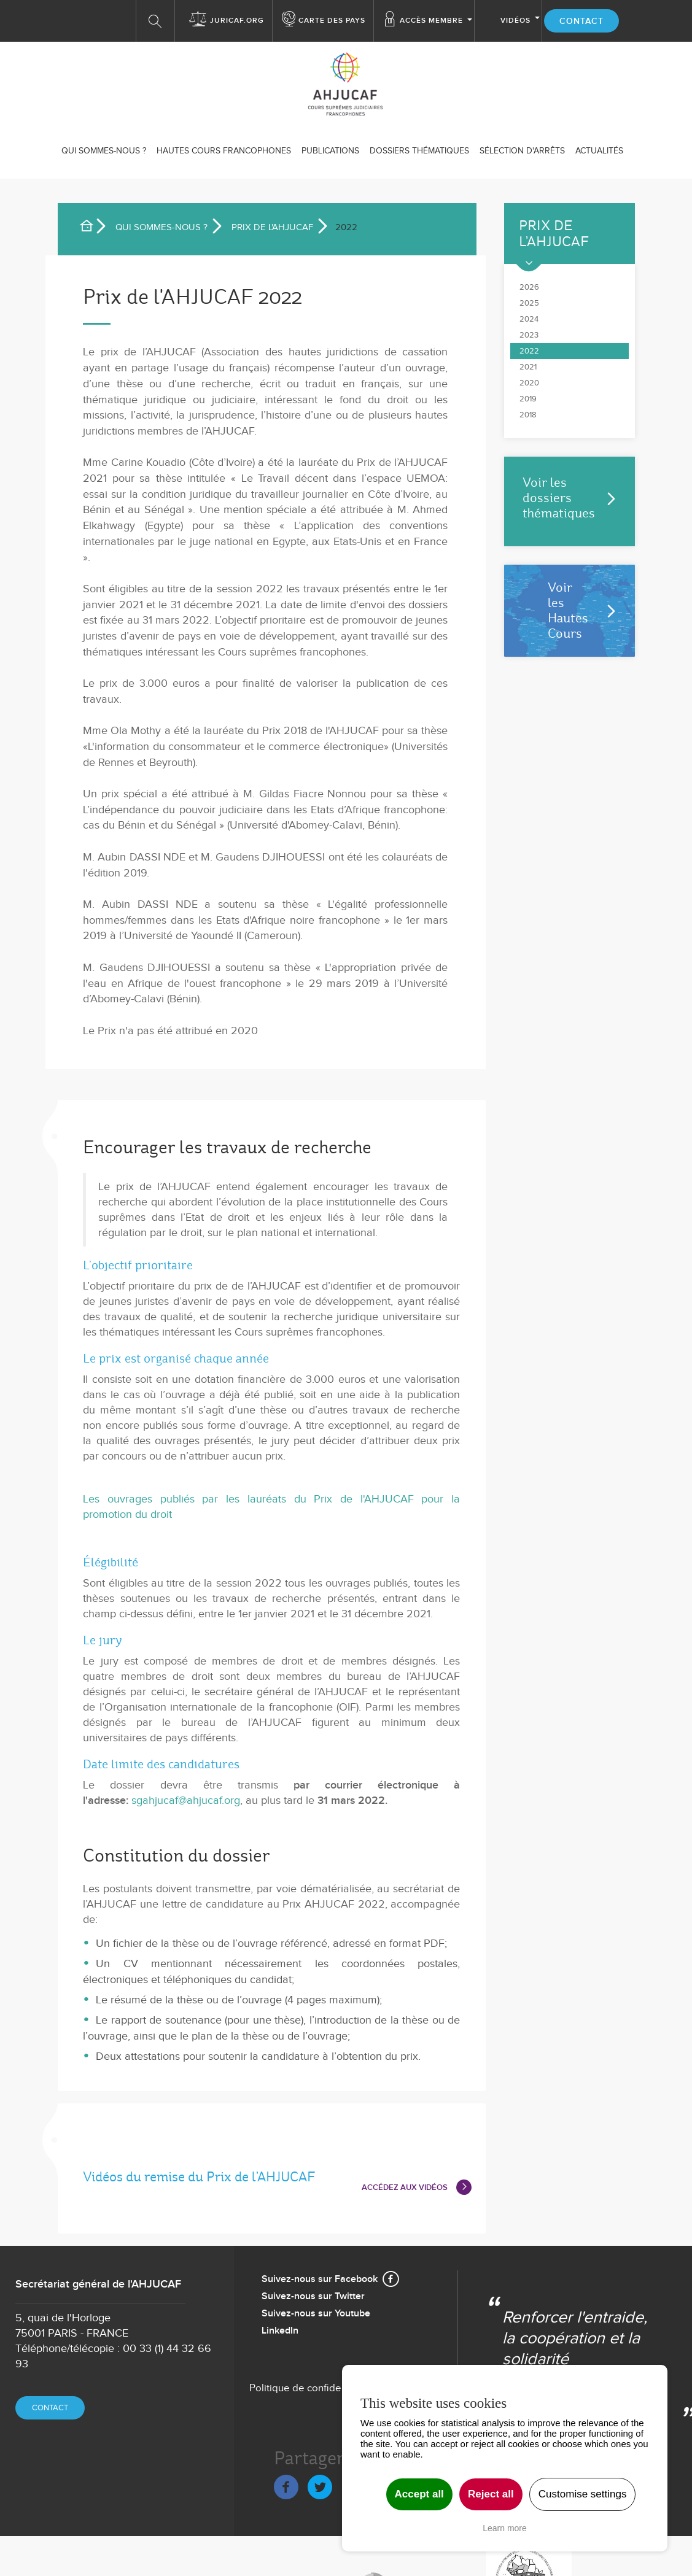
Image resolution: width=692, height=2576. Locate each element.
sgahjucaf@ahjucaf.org (185, 1800)
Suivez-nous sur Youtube (316, 2313)
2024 (528, 319)
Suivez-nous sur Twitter (313, 2296)
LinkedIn (280, 2331)
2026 (529, 287)
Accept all (419, 2494)
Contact (581, 21)
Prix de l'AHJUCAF (272, 227)
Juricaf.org (237, 20)
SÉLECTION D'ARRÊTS (522, 151)
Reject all (491, 2494)
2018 (528, 415)
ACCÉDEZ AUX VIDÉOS (405, 2187)
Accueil (91, 228)
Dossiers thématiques (419, 151)
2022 (529, 351)
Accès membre (431, 20)
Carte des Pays (331, 20)
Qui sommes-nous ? (103, 151)
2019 (528, 399)
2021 (528, 367)
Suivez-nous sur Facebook (320, 2279)
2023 (528, 335)
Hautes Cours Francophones (224, 151)
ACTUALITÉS (599, 151)
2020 (529, 383)
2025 (529, 303)
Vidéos (515, 20)
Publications (330, 151)
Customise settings (582, 2494)
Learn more (505, 2528)
